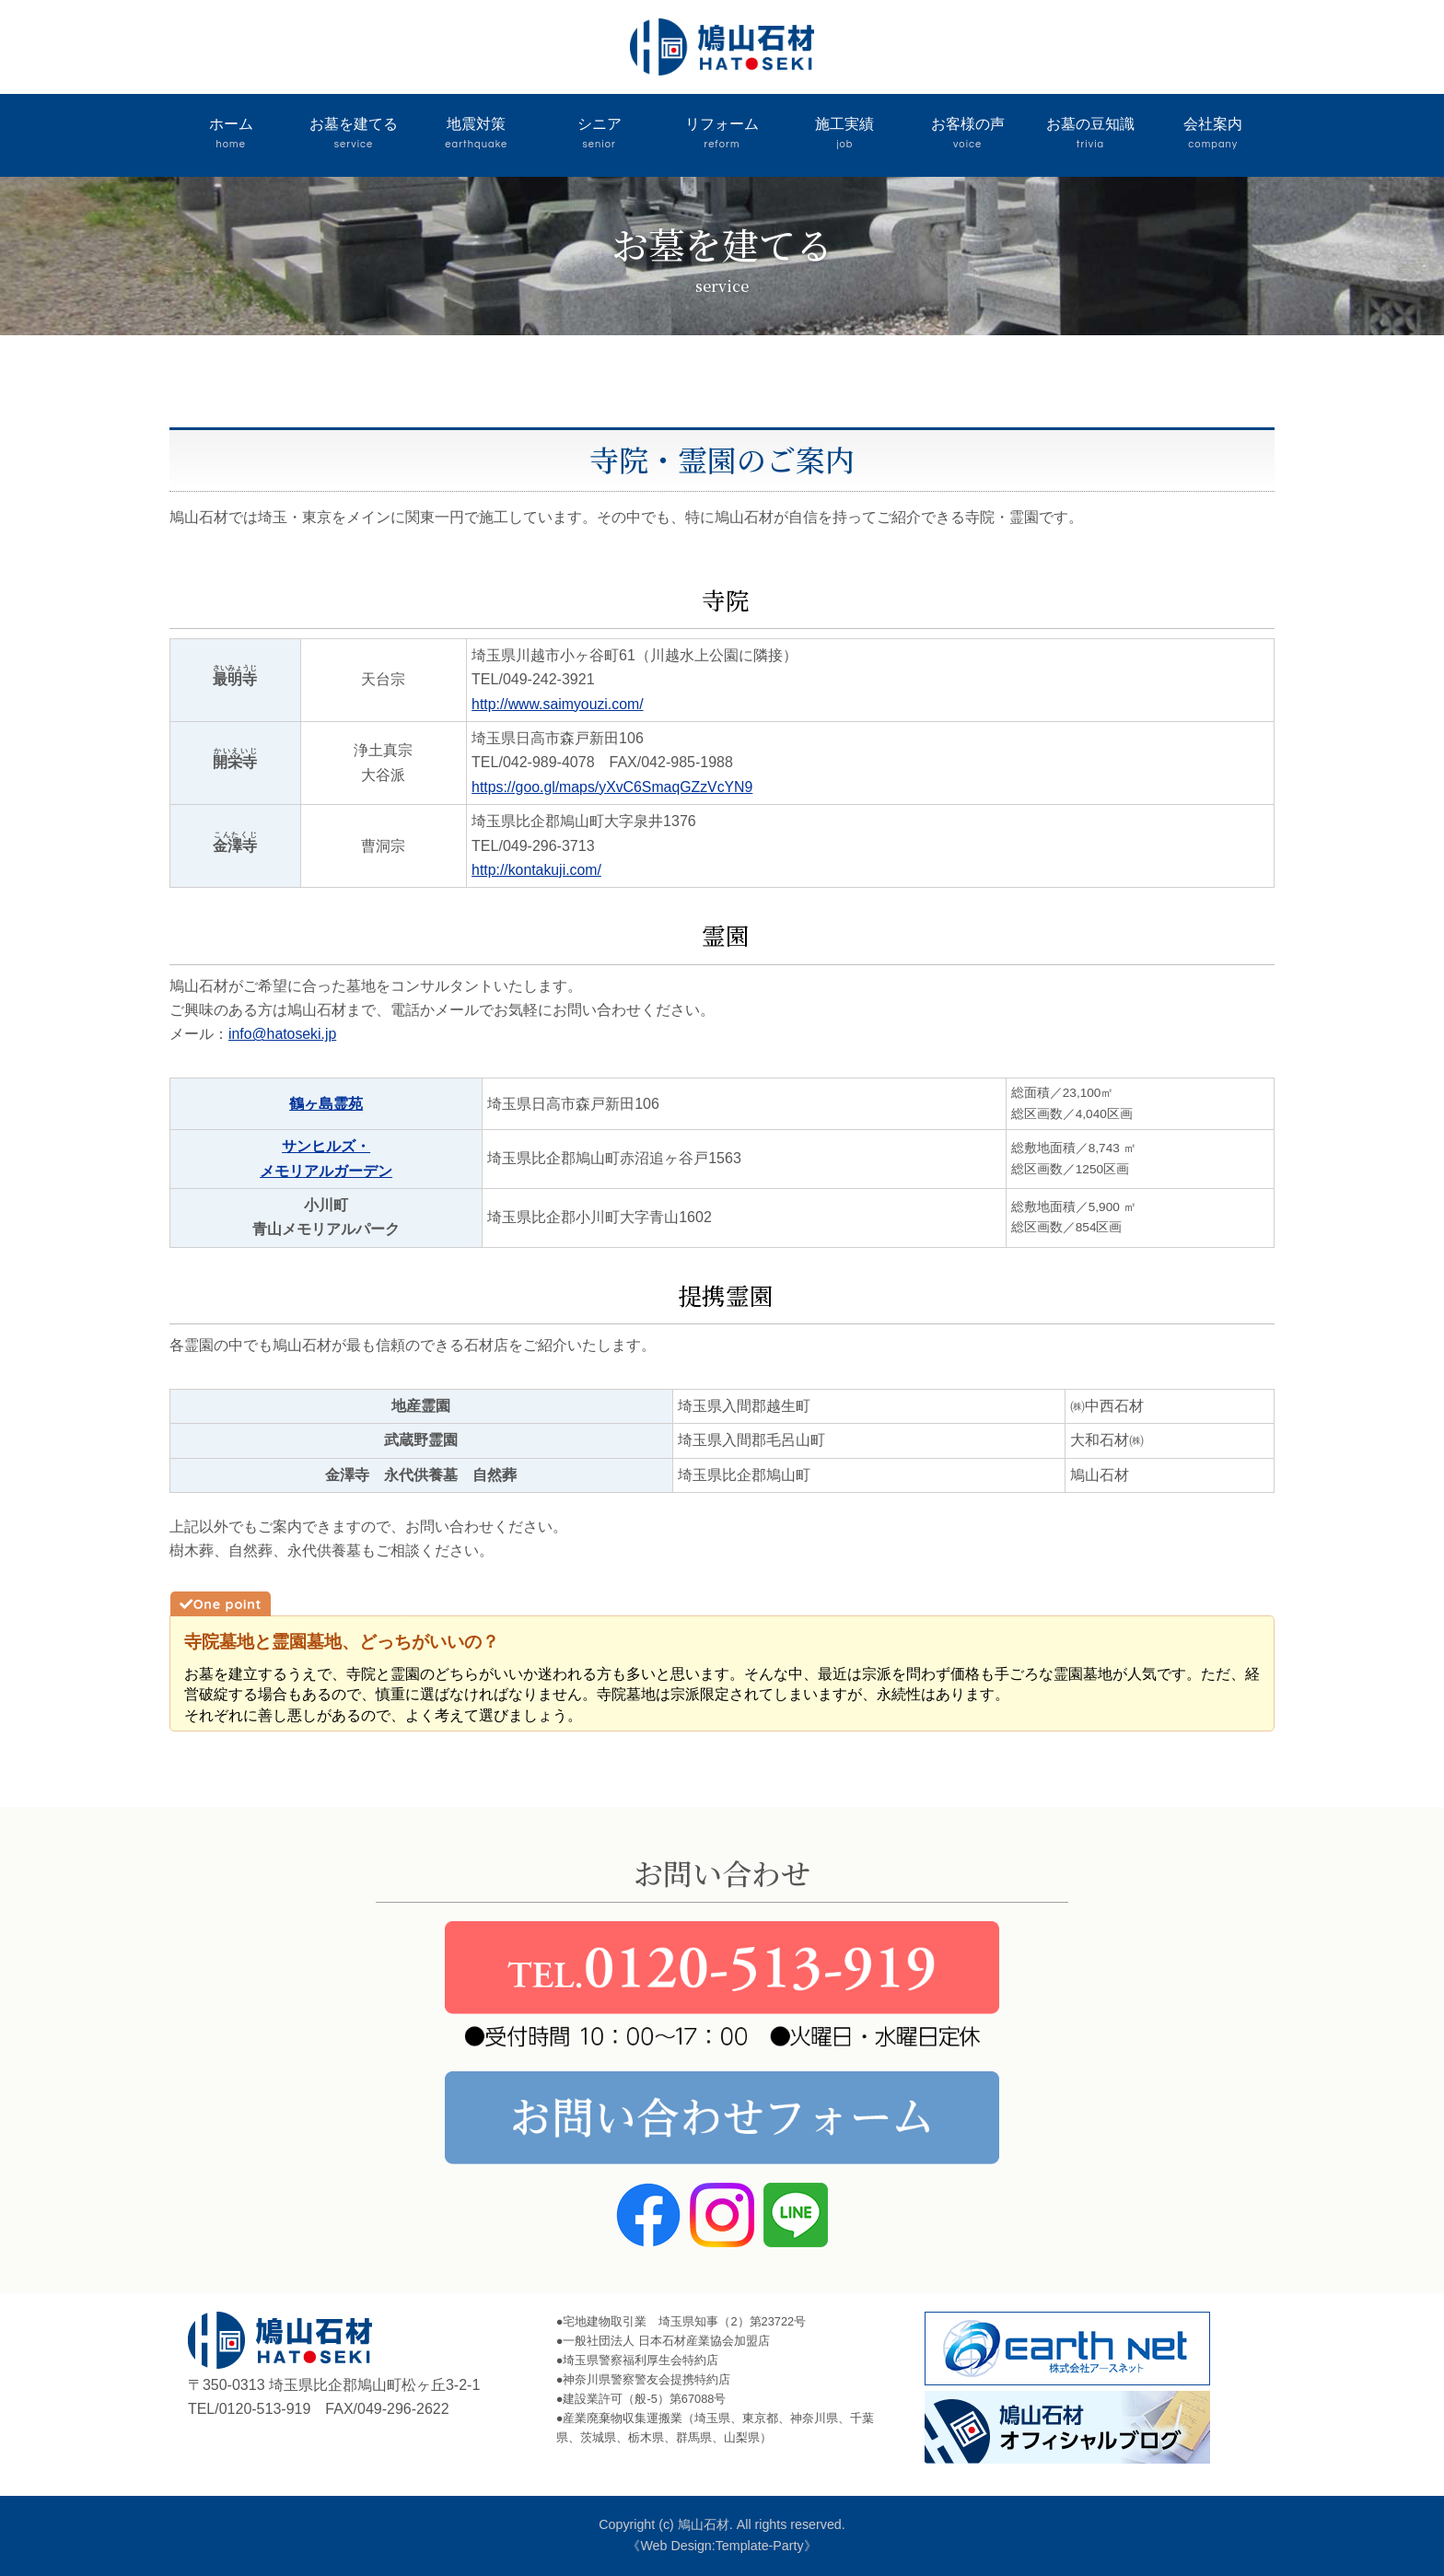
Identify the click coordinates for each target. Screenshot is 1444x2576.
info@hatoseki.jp (283, 1034)
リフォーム (721, 135)
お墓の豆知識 (1090, 135)
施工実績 (845, 135)
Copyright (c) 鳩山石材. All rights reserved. (722, 2524)
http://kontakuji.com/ (537, 870)
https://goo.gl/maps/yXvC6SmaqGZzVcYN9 (614, 787)
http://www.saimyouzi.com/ (559, 704)
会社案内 (1213, 135)
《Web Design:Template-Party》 (722, 2545)
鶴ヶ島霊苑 (326, 1104)
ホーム (230, 135)
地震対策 (476, 135)
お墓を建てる (353, 135)
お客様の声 (967, 135)
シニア (599, 135)
